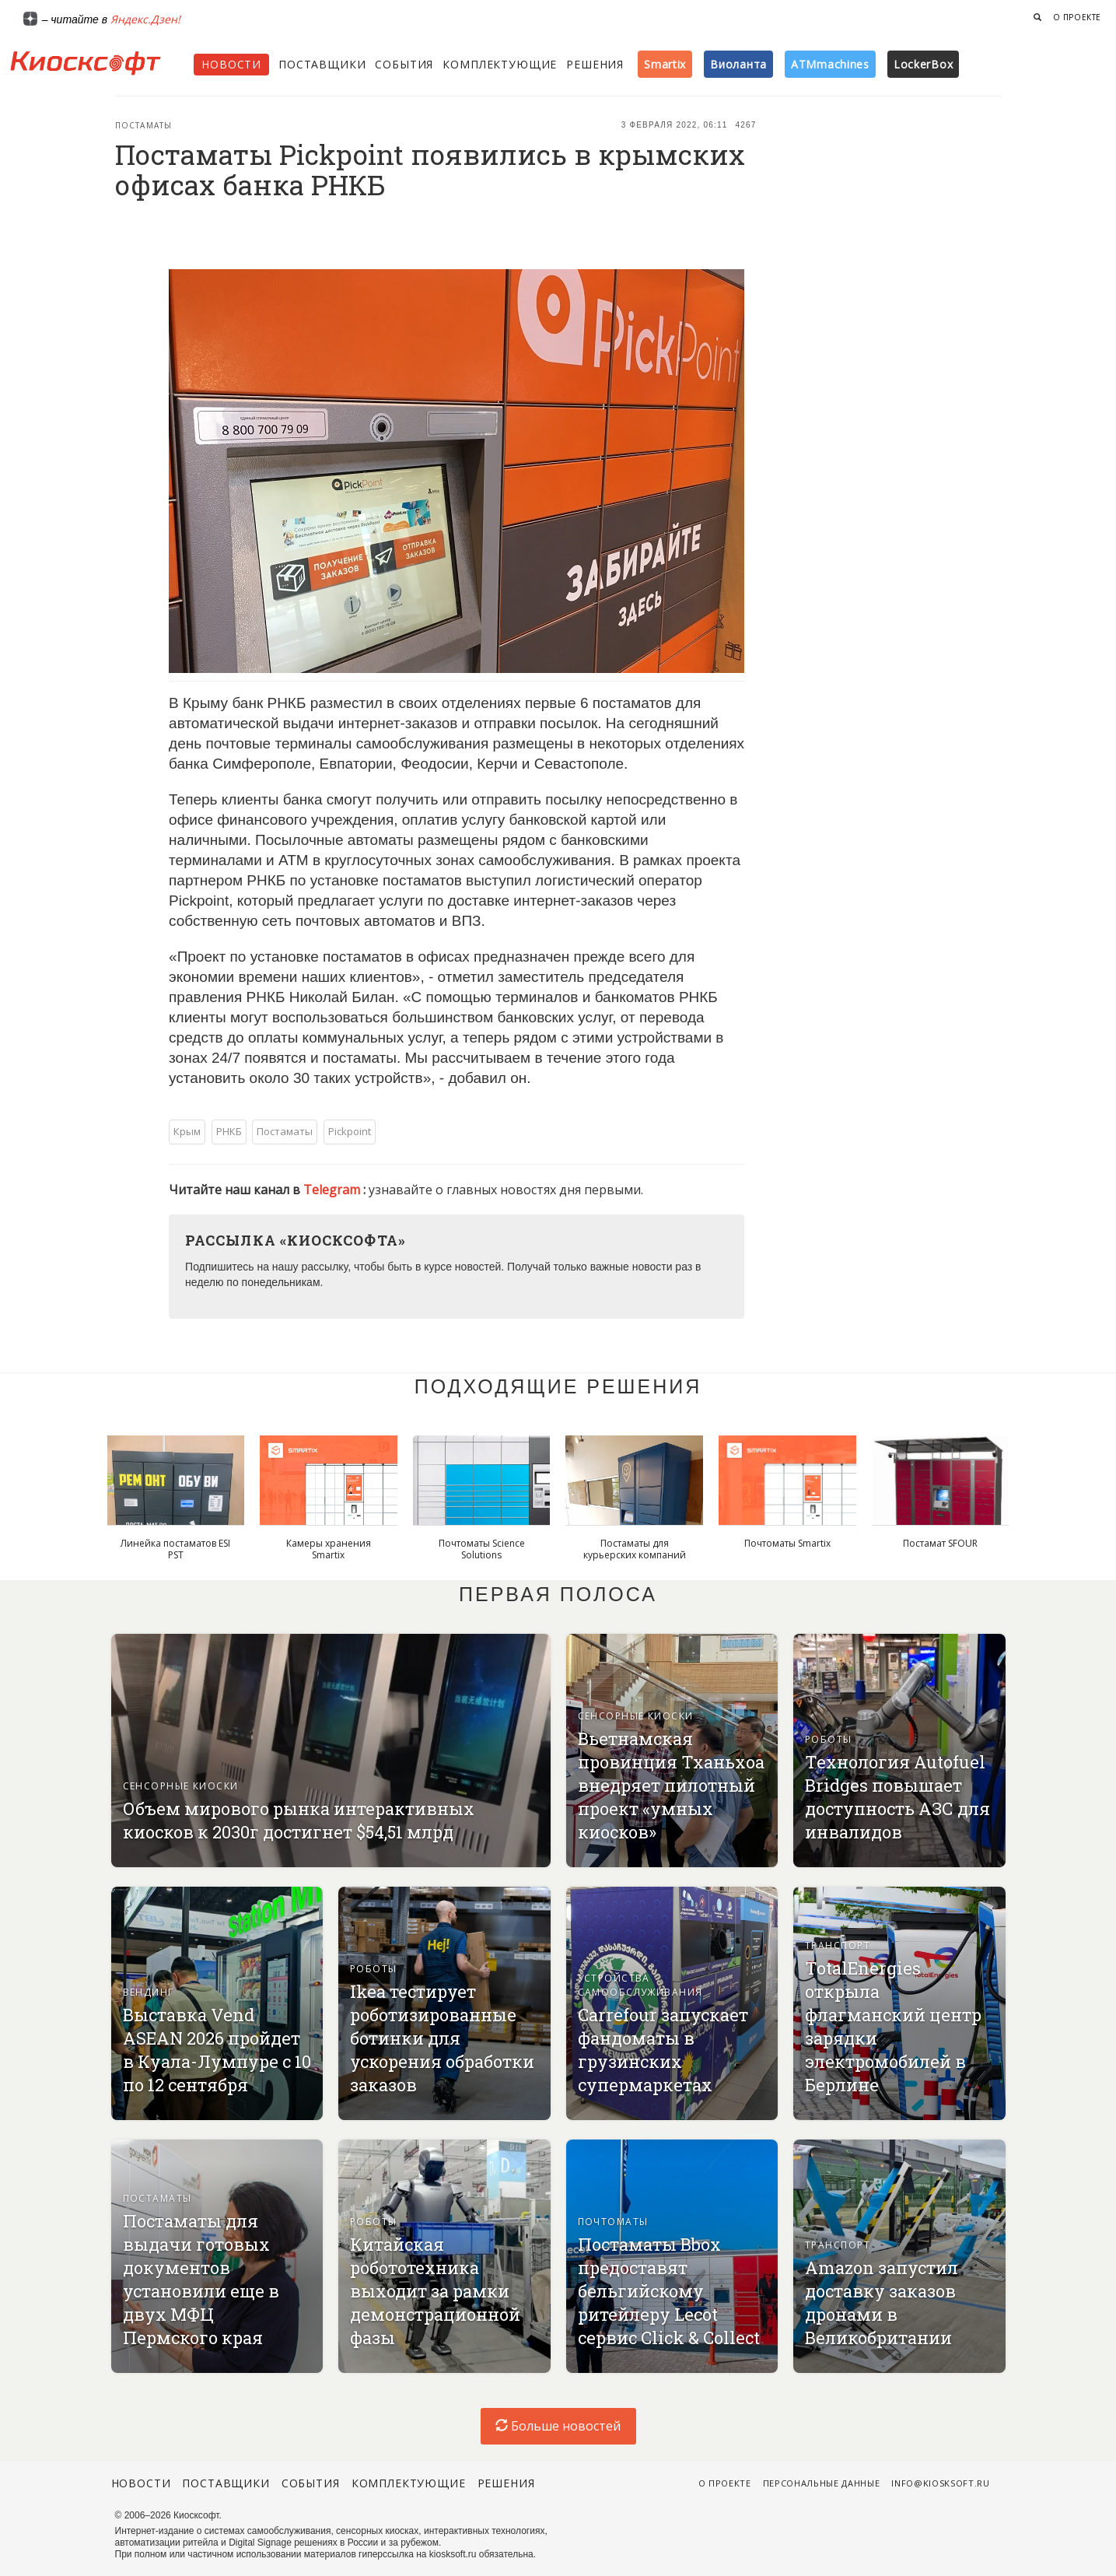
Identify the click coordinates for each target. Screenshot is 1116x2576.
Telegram (333, 1189)
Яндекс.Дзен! (145, 19)
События (404, 64)
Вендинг (148, 1992)
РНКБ (229, 1131)
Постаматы (144, 125)
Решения (595, 64)
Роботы (828, 1739)
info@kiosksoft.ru (940, 2483)
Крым (187, 1131)
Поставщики (322, 64)
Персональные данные (821, 2483)
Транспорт (837, 1945)
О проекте (1077, 17)
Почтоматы (613, 2221)
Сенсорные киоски (181, 1786)
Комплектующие (500, 64)
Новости (231, 64)
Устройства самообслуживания (640, 1985)
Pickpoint (349, 1131)
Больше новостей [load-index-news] (558, 2425)
